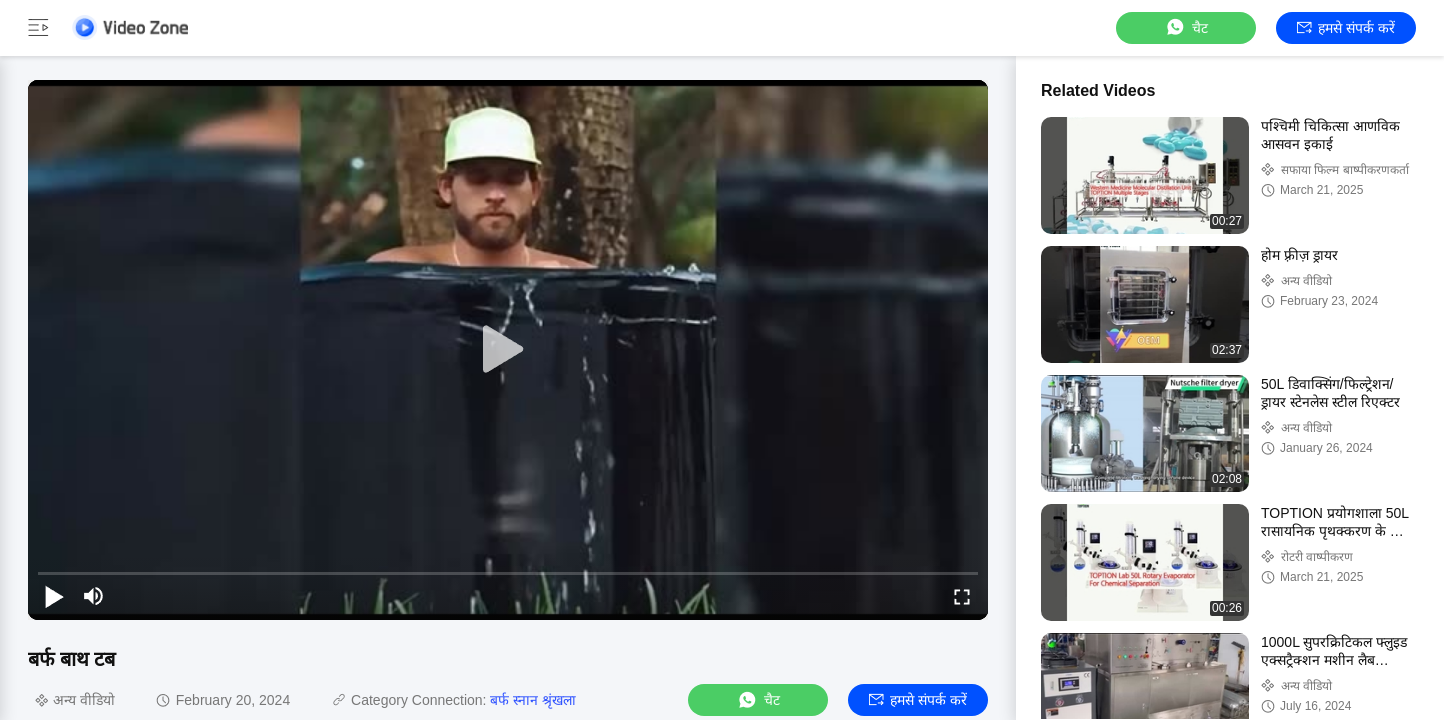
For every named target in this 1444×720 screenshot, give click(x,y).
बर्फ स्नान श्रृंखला (533, 700)
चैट (1186, 27)
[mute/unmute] (94, 596)
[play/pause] (54, 596)
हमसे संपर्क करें (1346, 28)
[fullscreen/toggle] (962, 596)
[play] (508, 350)
